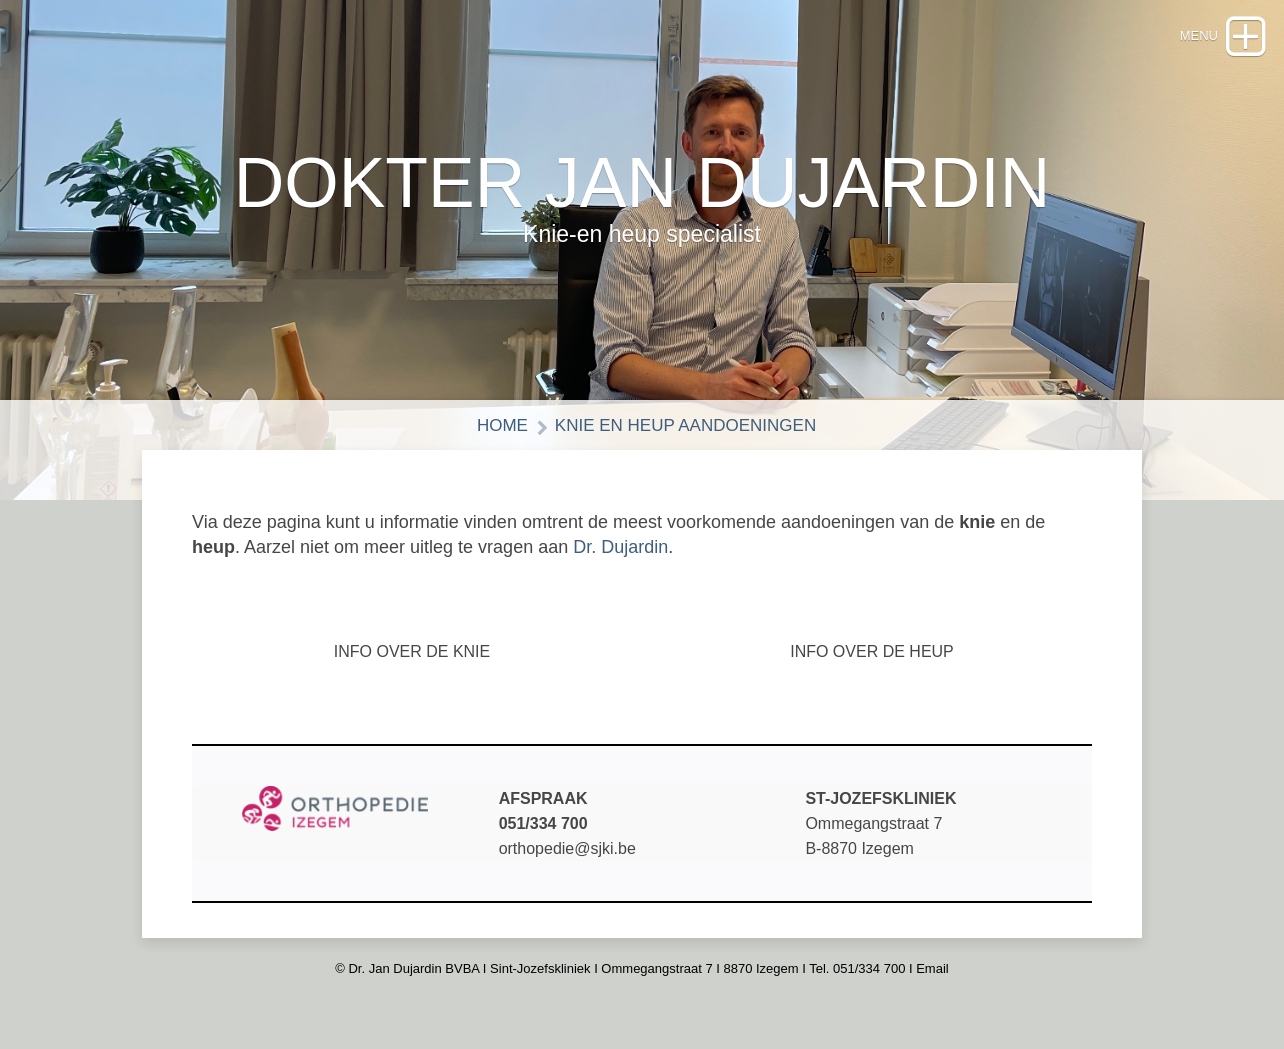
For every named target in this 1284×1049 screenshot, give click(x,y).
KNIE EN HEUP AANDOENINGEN (685, 425)
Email (932, 968)
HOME (502, 425)
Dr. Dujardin (620, 547)
